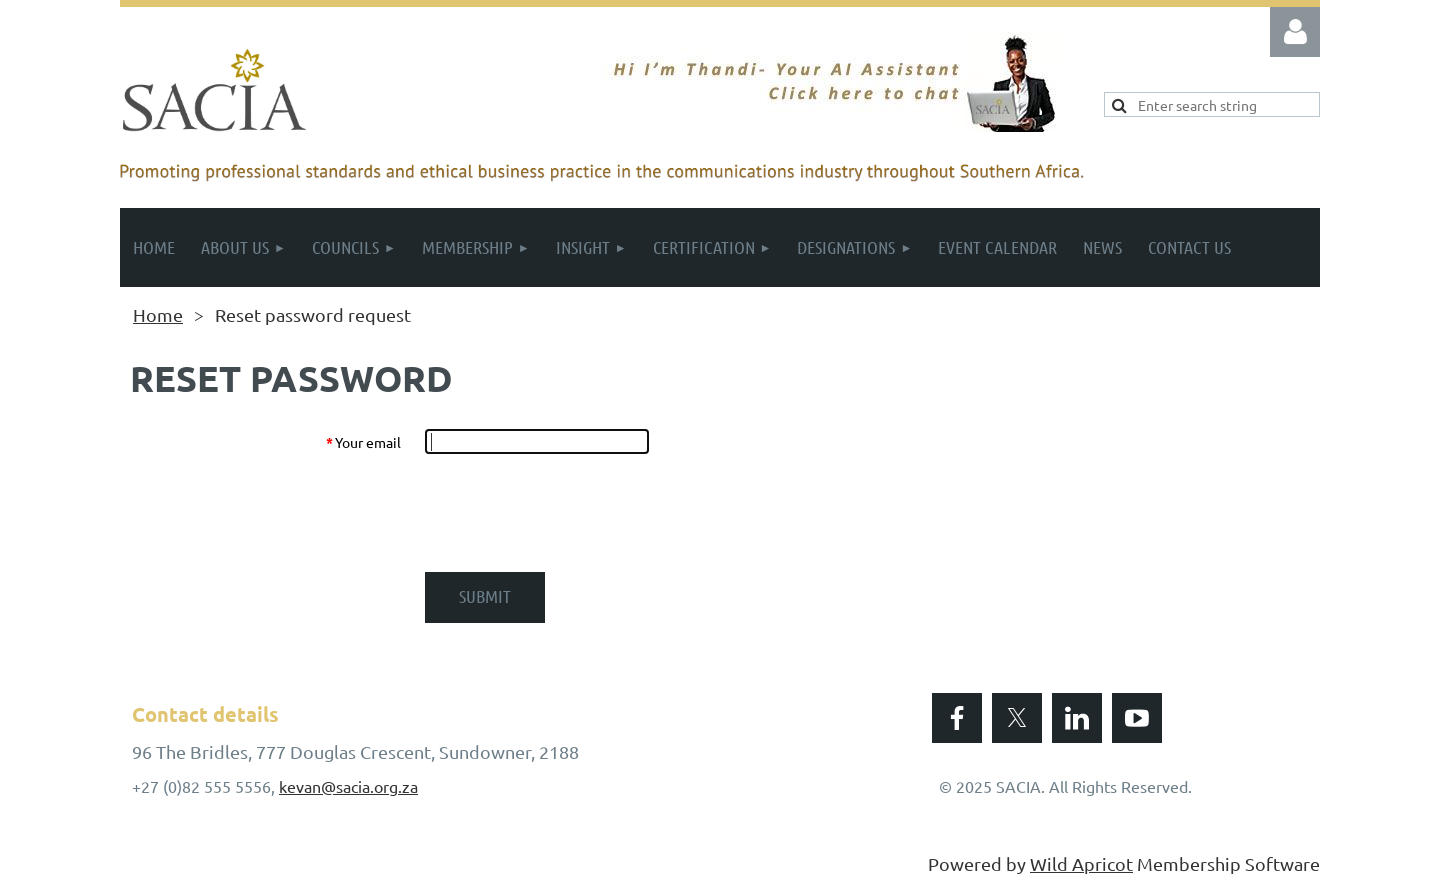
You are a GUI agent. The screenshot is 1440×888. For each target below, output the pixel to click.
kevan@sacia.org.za (348, 786)
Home (158, 314)
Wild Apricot (1081, 863)
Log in (1295, 32)
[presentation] (577, 513)
